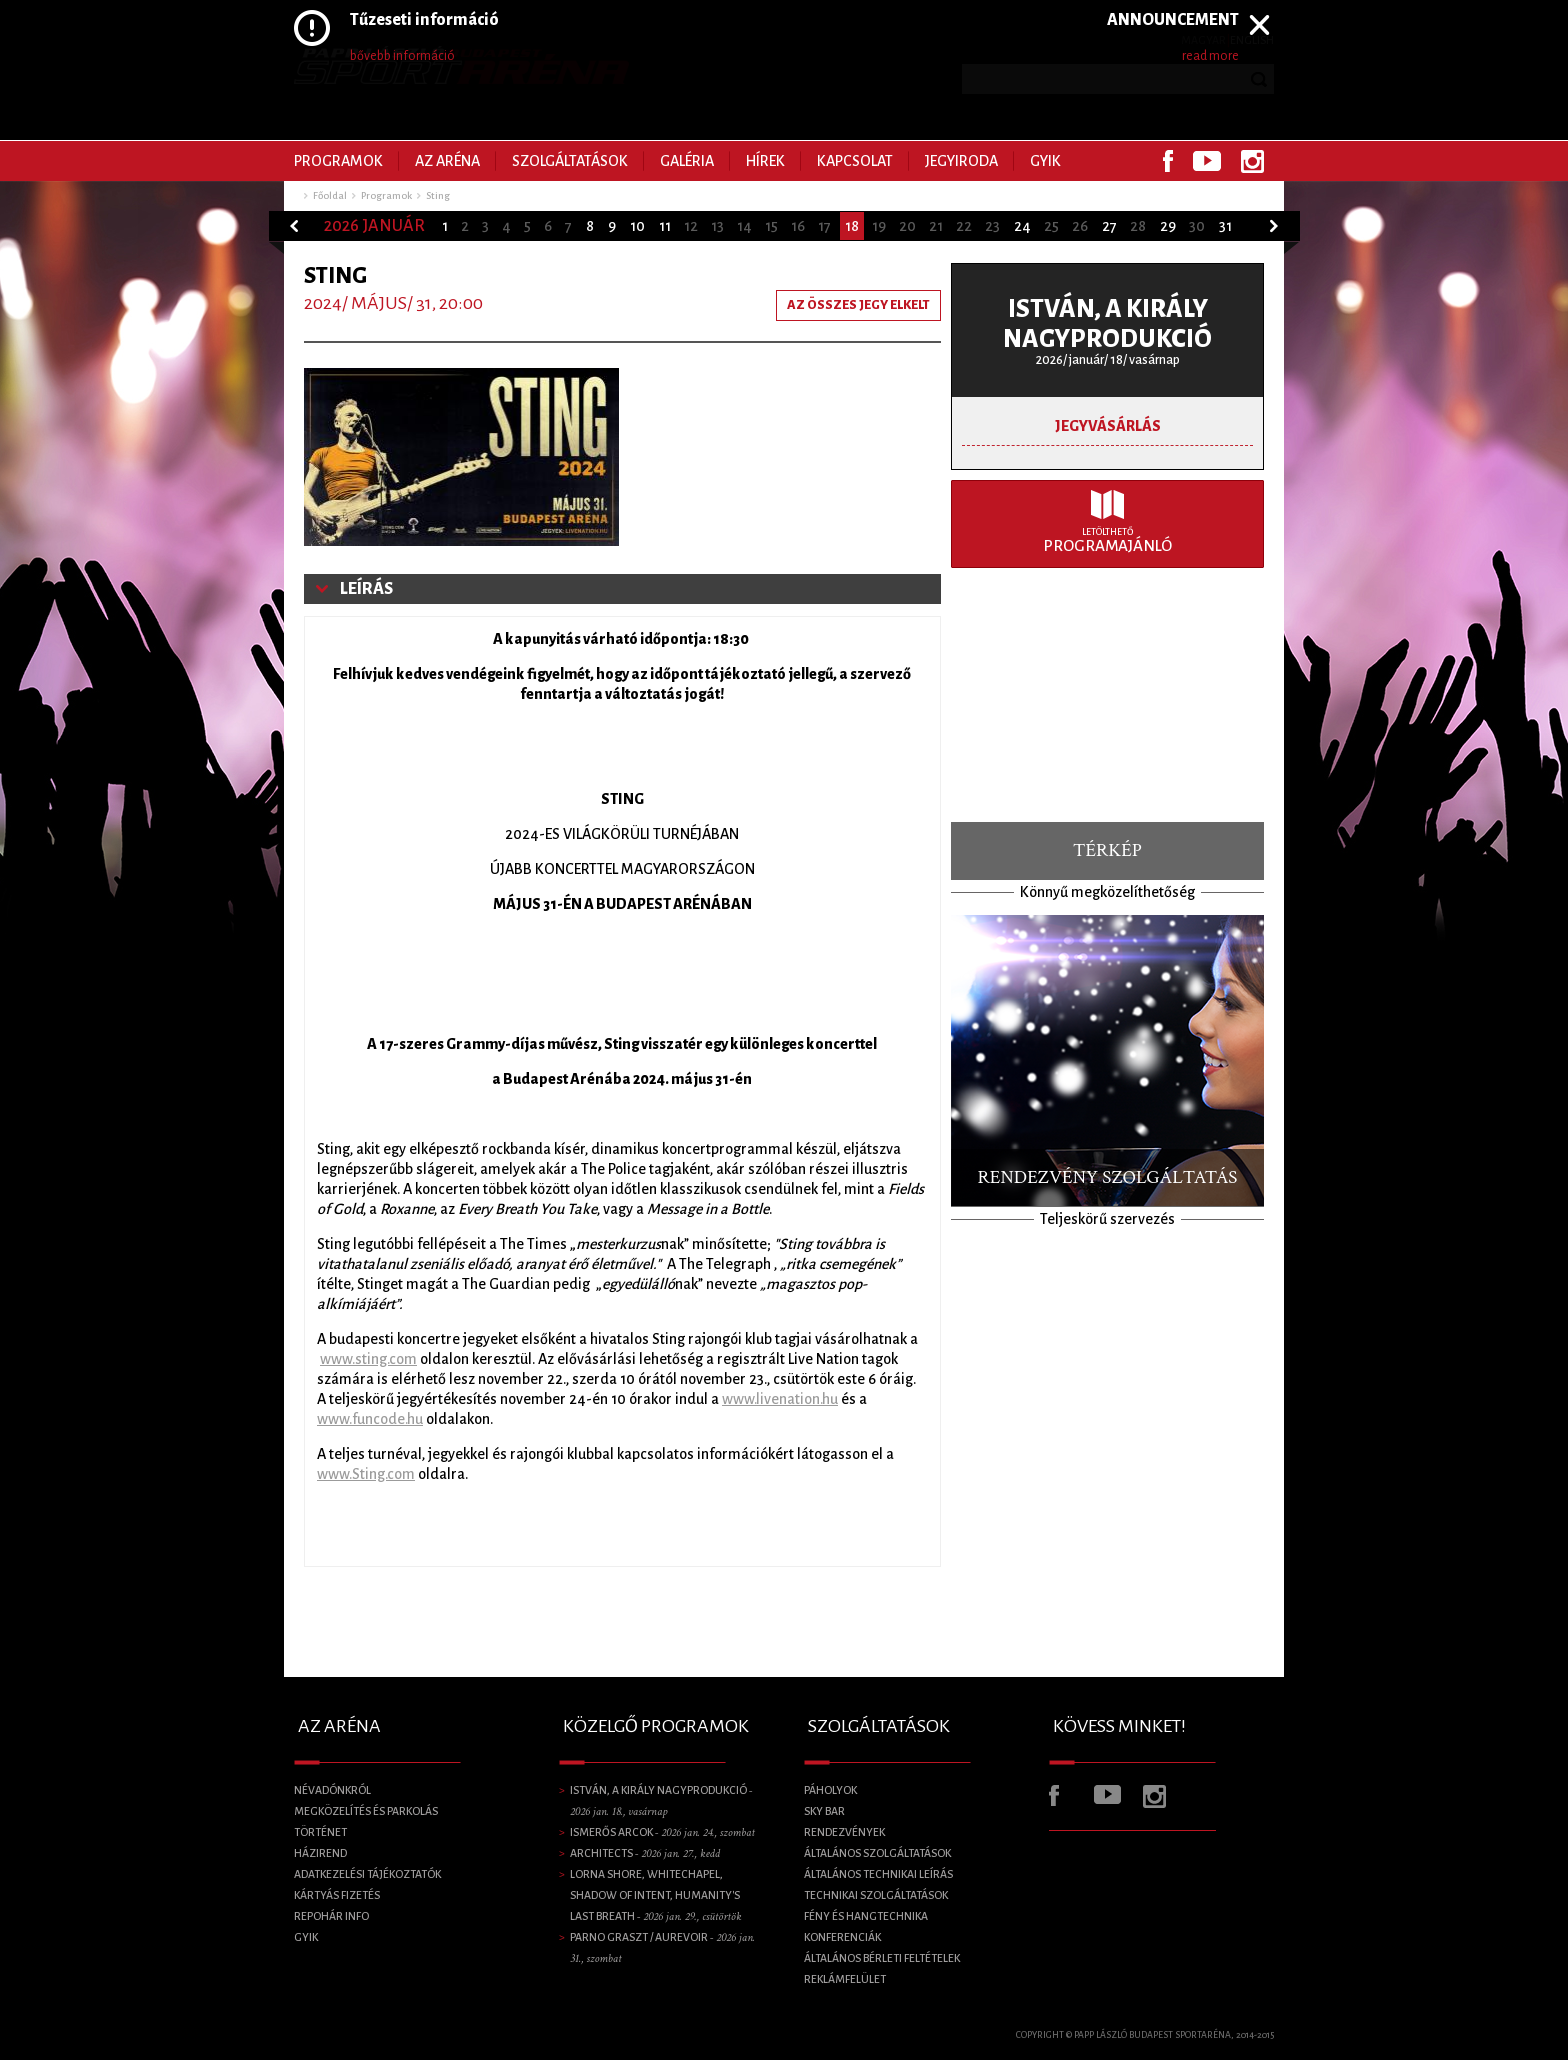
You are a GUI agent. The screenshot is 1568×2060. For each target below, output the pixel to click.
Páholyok (830, 1790)
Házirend (320, 1853)
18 (852, 226)
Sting (438, 195)
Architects (645, 1853)
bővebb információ (402, 56)
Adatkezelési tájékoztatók (367, 1874)
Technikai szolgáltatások (876, 1895)
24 (1022, 226)
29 (1168, 226)
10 (637, 226)
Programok (338, 161)
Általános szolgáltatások (877, 1853)
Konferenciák (842, 1937)
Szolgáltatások (570, 161)
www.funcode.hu (370, 1419)
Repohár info (331, 1916)
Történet (320, 1832)
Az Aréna (447, 161)
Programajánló (1107, 540)
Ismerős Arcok (662, 1832)
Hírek (765, 161)
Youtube (1207, 161)
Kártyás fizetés (337, 1895)
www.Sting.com (366, 1474)
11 (665, 226)
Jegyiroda (961, 161)
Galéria (687, 161)
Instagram (1252, 161)
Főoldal (330, 195)
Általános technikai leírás (878, 1874)
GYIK (1045, 161)
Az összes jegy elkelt (858, 305)
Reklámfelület (845, 1979)
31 (1225, 226)
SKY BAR (824, 1811)
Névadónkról (332, 1790)
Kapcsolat (855, 161)
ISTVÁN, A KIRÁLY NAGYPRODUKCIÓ (1107, 323)
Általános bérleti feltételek (882, 1958)
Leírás (366, 589)
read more (1210, 56)
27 (1109, 226)
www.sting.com (368, 1359)
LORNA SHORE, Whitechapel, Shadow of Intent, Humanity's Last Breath (655, 1895)
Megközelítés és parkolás (366, 1811)
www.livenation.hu (780, 1399)
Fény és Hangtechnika (866, 1916)
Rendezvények (844, 1832)
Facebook (1168, 161)
